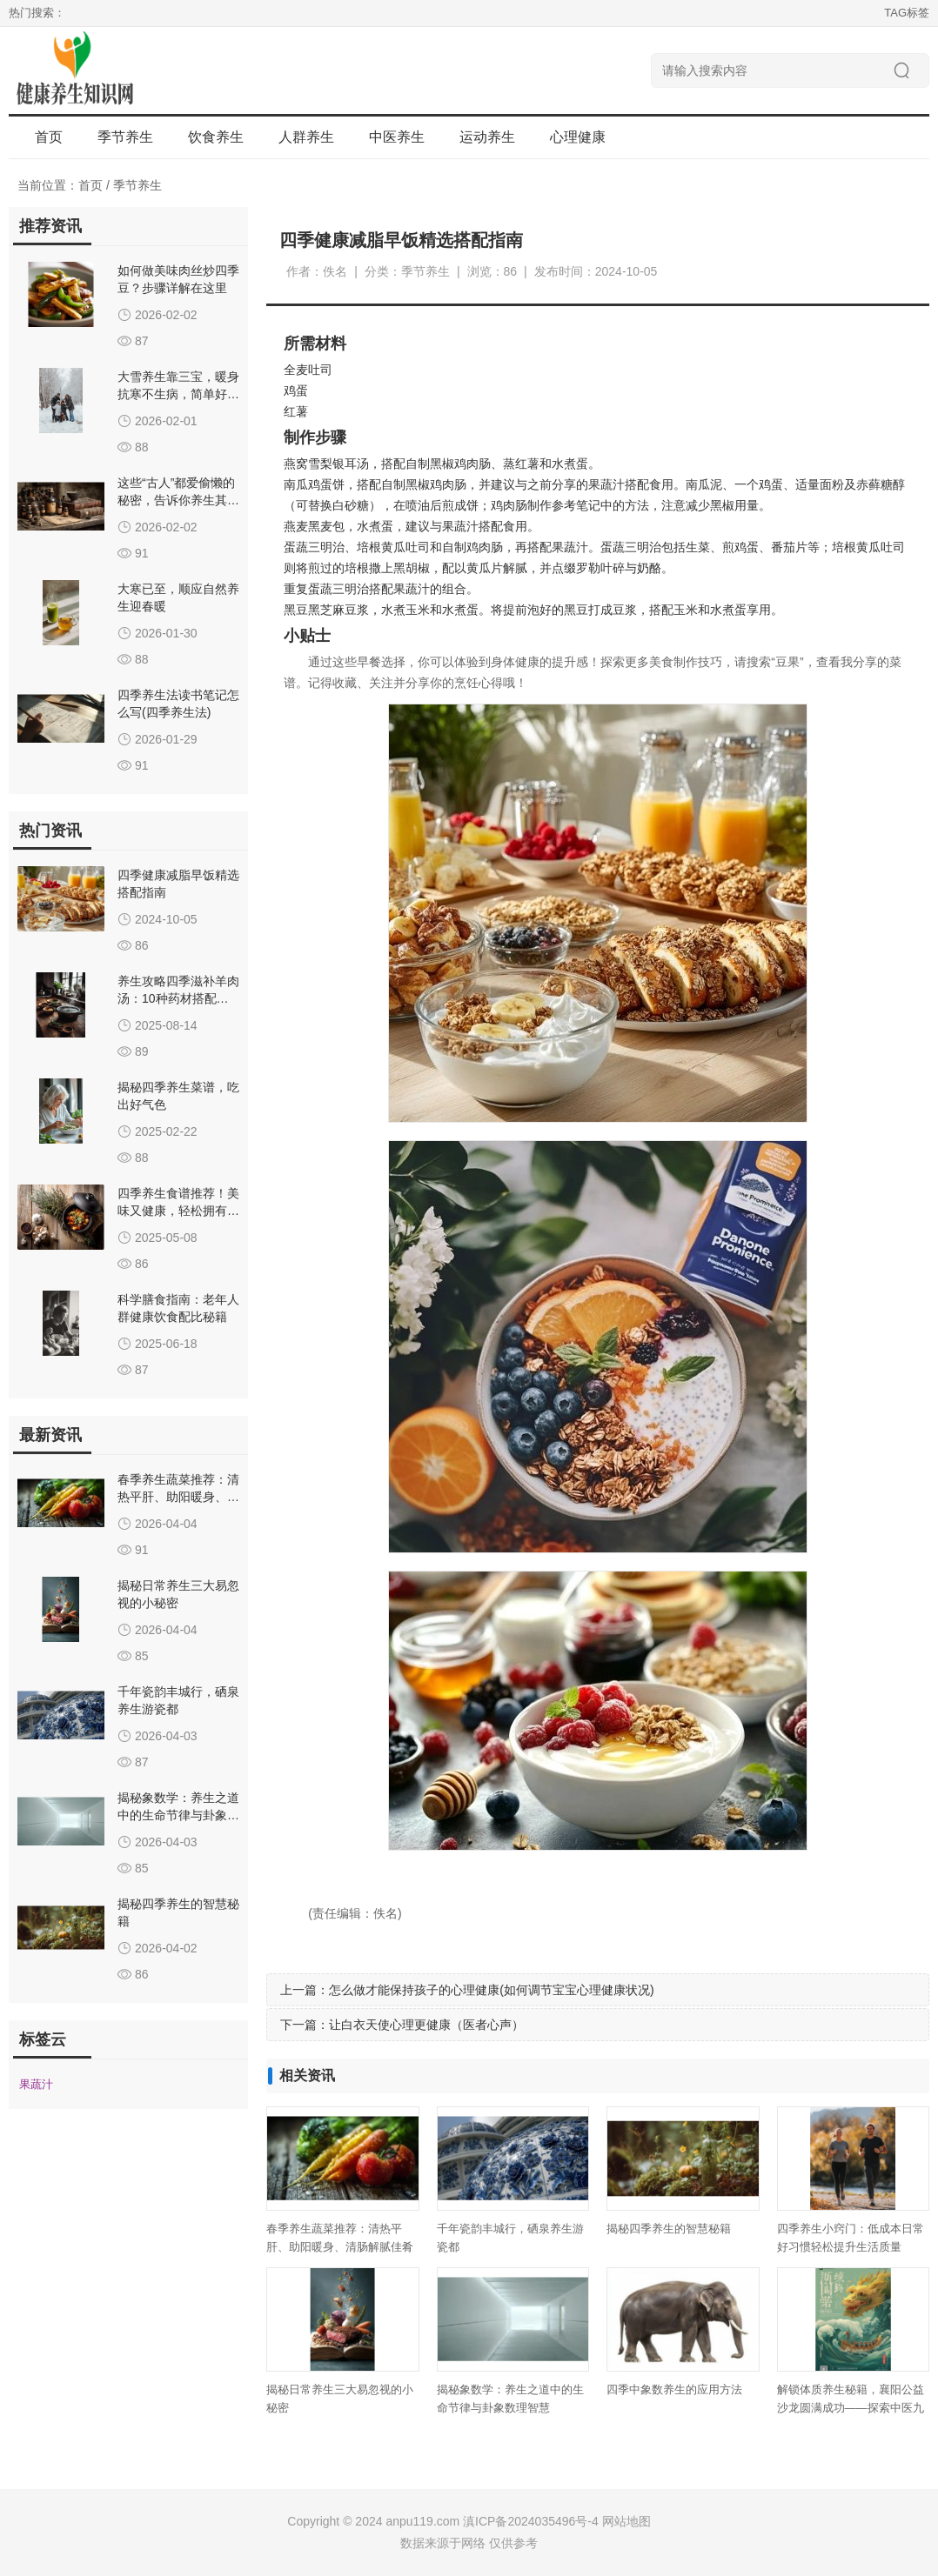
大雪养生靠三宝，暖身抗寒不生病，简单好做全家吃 (178, 394)
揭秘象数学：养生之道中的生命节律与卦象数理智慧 (178, 1815)
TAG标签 (906, 12)
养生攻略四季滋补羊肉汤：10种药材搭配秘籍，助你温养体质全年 (178, 998)
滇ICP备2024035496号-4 (531, 2521)
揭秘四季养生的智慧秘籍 (668, 2228)
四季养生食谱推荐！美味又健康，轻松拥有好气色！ (178, 1210)
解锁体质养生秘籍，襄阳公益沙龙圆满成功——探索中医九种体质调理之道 (850, 2408)
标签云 (42, 2039)
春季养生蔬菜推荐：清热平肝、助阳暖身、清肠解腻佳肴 (178, 1496)
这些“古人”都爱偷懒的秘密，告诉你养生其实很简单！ (178, 500)
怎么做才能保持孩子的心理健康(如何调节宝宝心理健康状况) (491, 1990)
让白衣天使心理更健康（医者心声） (426, 2025)
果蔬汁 (606, 484)
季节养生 (137, 185)
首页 (49, 137)
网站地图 (626, 2521)
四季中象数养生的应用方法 (674, 2389)
